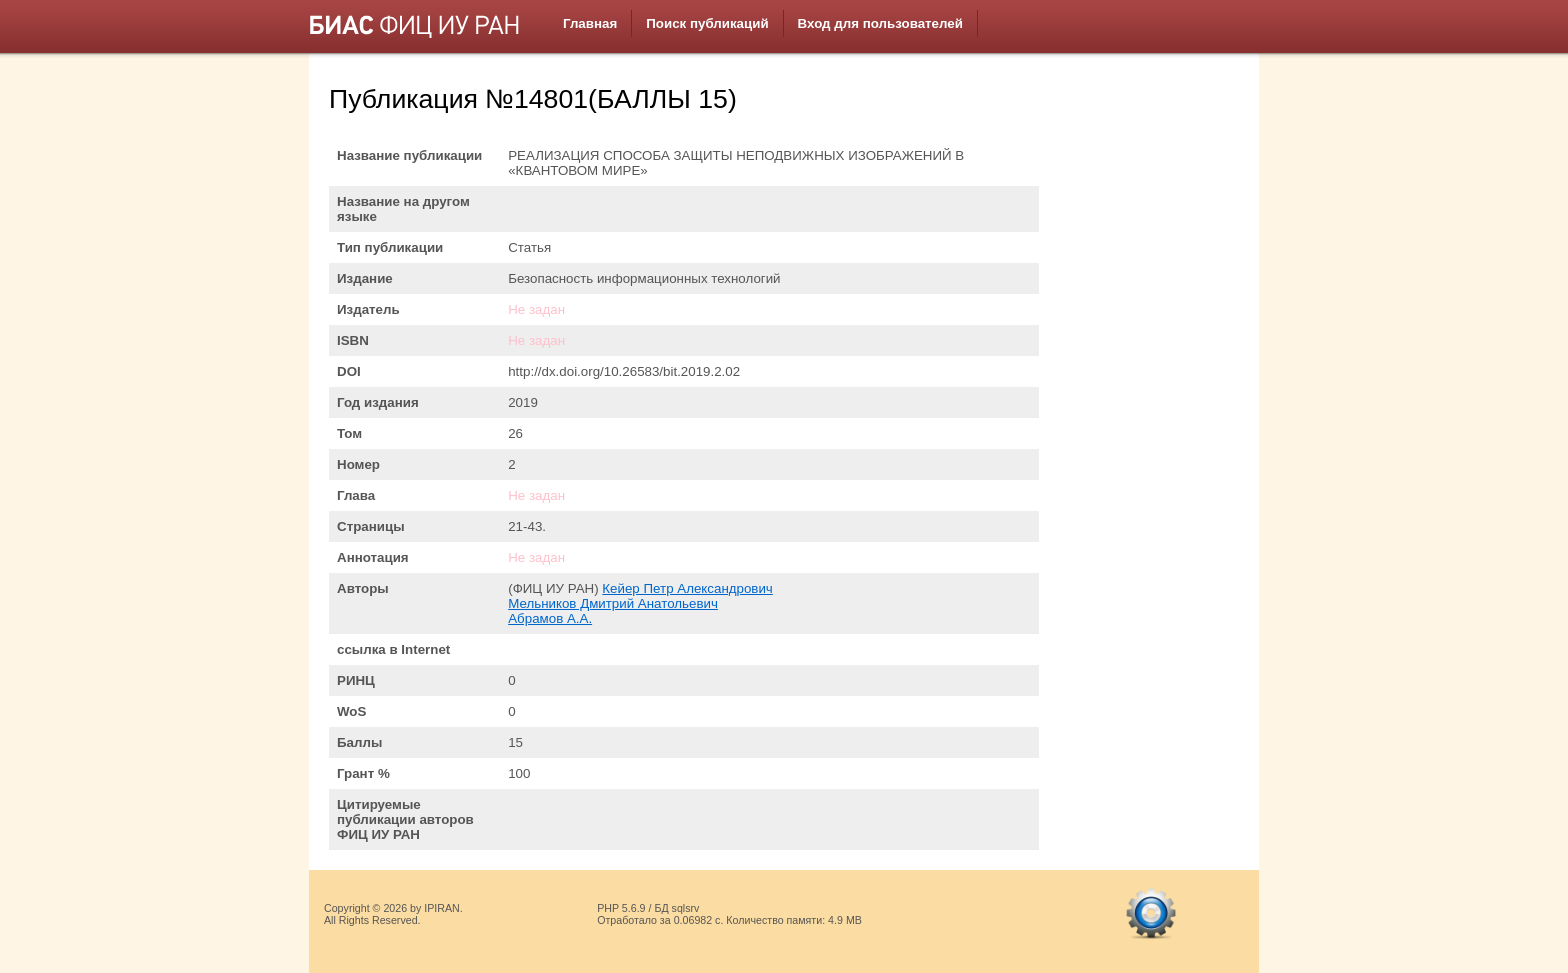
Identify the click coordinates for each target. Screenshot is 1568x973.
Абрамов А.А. (550, 618)
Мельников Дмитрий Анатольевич (613, 603)
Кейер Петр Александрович (687, 588)
